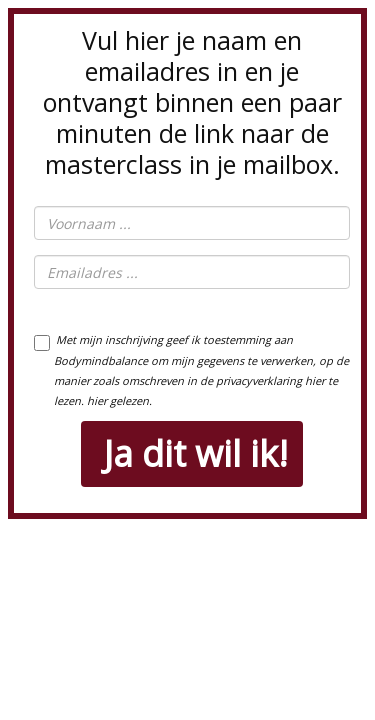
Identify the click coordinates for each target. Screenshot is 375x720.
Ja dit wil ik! (196, 453)
